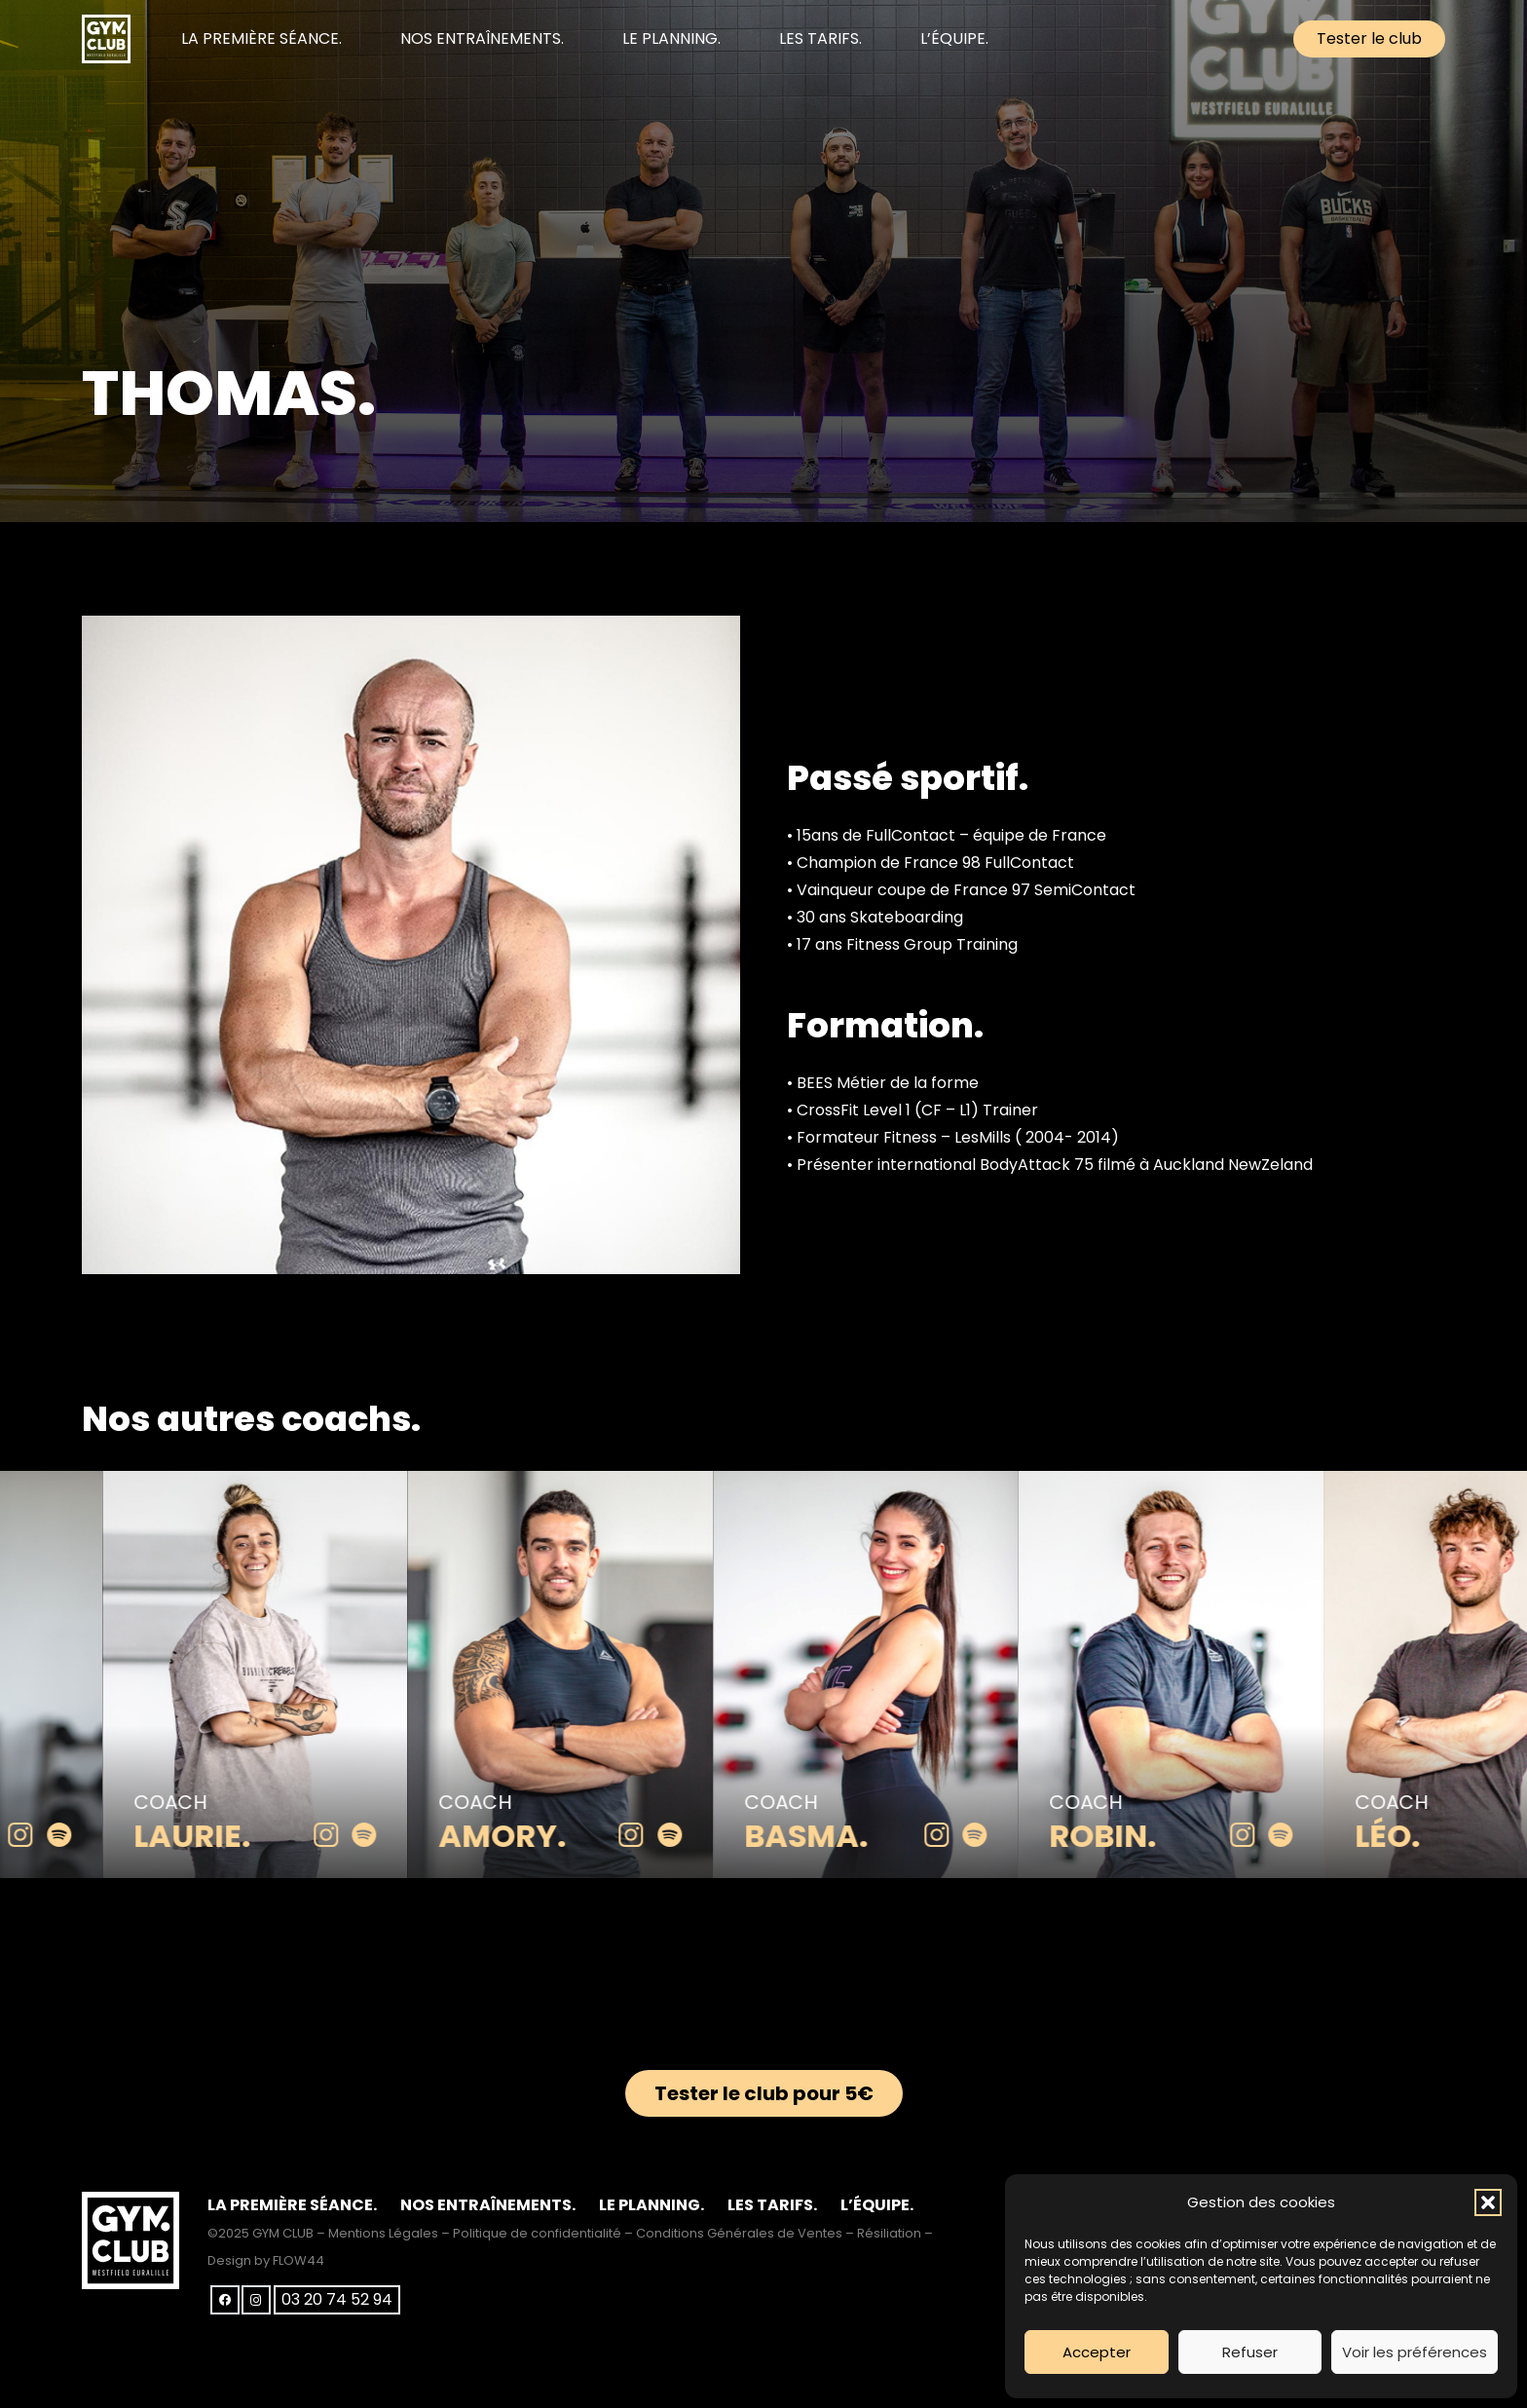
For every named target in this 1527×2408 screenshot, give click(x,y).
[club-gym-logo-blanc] (106, 39)
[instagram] (46, 1836)
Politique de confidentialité (537, 2233)
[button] (1488, 2202)
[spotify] (84, 1836)
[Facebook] (225, 2299)
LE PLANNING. (651, 2205)
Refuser (1250, 2352)
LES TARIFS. (772, 2205)
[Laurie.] (280, 1484)
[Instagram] (256, 2299)
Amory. (528, 1836)
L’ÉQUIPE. (876, 2205)
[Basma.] (891, 1484)
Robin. (1128, 1836)
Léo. (1412, 1836)
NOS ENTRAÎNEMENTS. (488, 2205)
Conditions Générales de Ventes (739, 2233)
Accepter (1096, 2352)
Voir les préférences (1414, 2352)
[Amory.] (586, 1484)
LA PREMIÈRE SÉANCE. (292, 2205)
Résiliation (889, 2233)
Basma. (831, 1836)
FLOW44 (298, 2260)
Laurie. (217, 1836)
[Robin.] (1197, 1484)
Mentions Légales (383, 2233)
